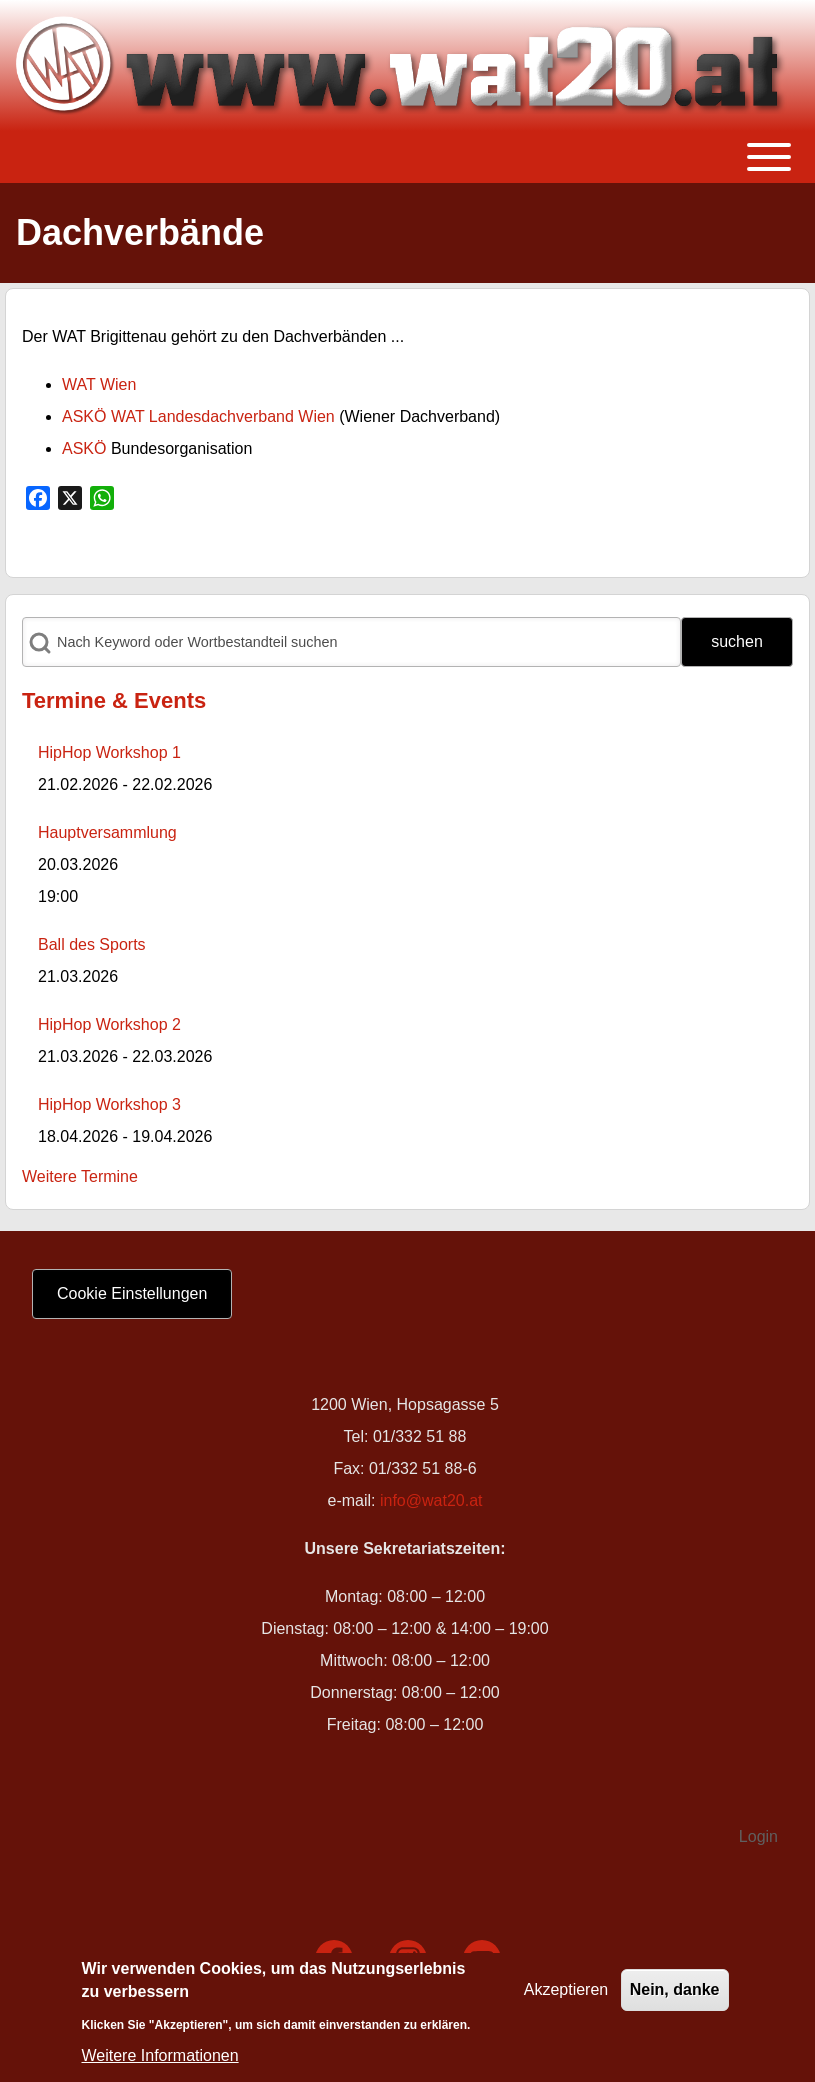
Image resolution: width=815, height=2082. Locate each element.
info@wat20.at (431, 1500)
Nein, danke (675, 1997)
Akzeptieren (566, 1997)
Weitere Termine (80, 1176)
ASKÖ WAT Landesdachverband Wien (198, 416)
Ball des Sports (92, 944)
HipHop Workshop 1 (109, 752)
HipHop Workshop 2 (109, 1024)
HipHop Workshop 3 (109, 1104)
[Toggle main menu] (407, 157)
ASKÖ (84, 448)
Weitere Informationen (160, 2063)
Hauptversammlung (107, 832)
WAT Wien (99, 384)
